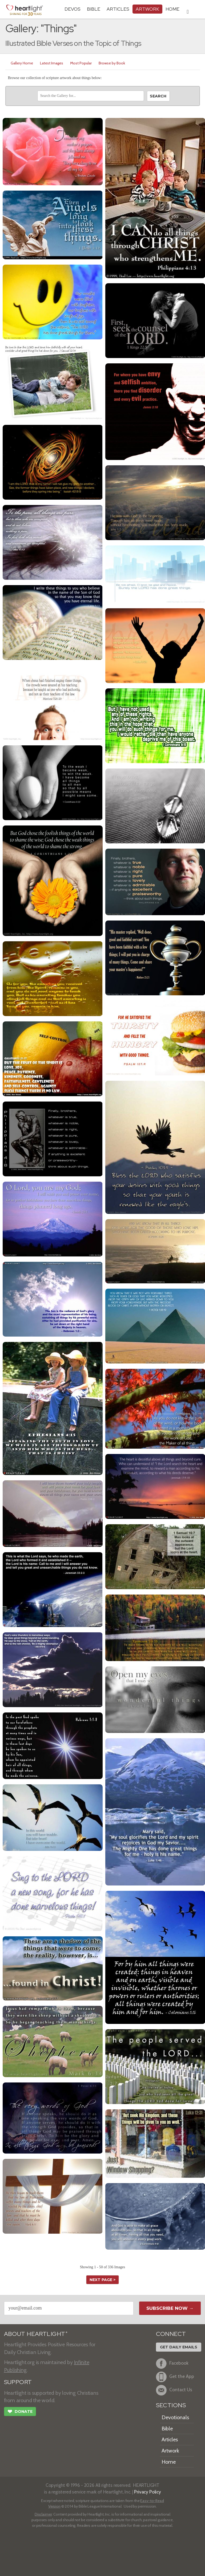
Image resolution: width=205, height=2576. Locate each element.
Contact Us (174, 2390)
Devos (73, 9)
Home (169, 2462)
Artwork (147, 9)
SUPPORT (18, 2382)
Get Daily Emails (178, 2347)
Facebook (172, 2363)
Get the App (175, 2377)
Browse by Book (112, 63)
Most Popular (81, 63)
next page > (102, 2279)
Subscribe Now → (170, 2308)
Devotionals (175, 2417)
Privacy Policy (147, 2492)
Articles (118, 9)
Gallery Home (22, 63)
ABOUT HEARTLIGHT (35, 2334)
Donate (20, 2412)
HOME (172, 9)
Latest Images (51, 63)
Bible (93, 9)
